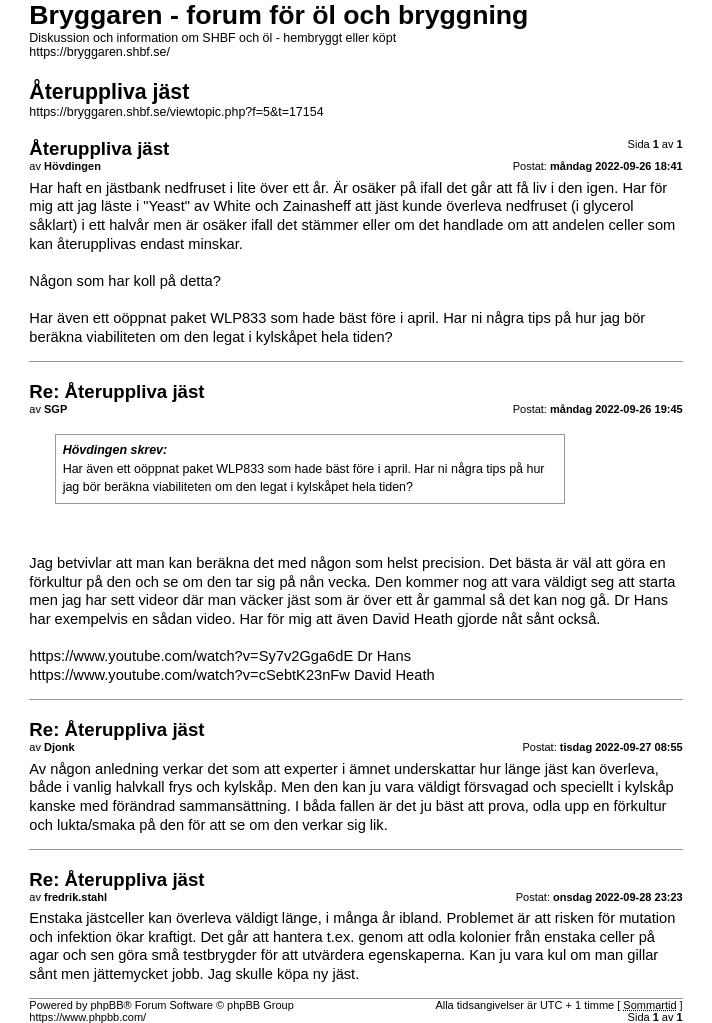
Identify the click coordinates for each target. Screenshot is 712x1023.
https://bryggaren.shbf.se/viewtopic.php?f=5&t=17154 (176, 112)
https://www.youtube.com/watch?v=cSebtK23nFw (189, 675)
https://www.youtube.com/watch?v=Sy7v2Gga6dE (191, 656)
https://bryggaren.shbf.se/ (99, 52)
